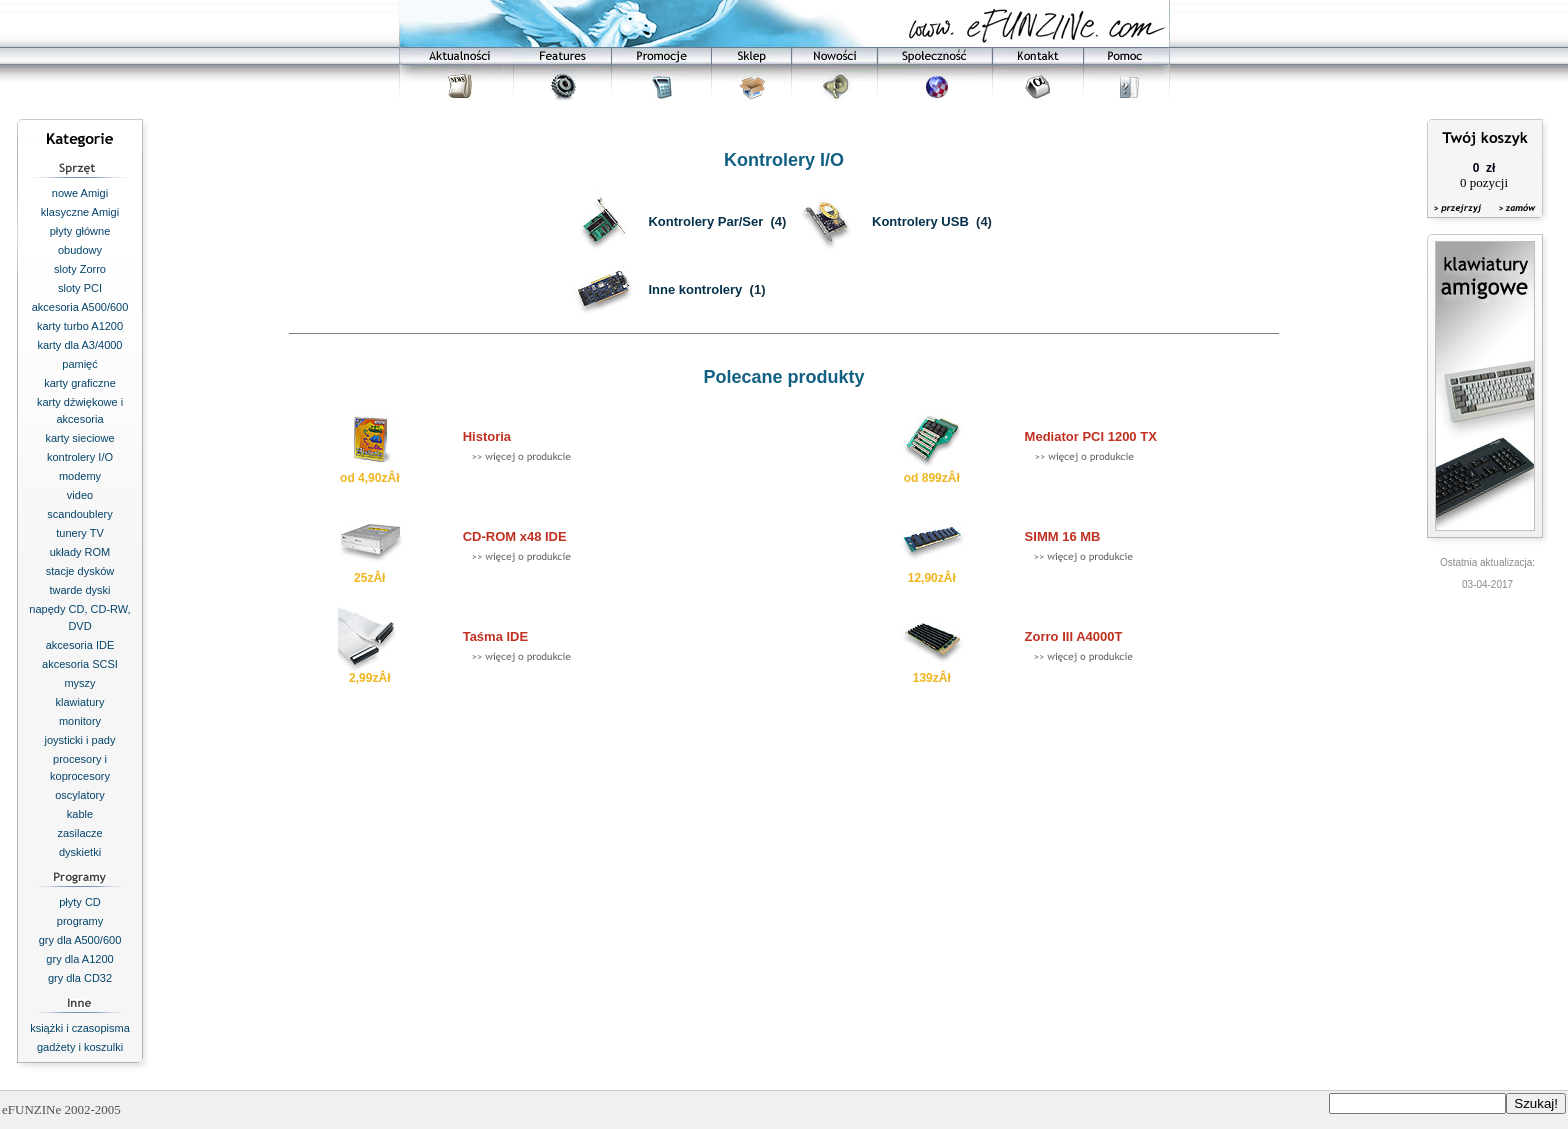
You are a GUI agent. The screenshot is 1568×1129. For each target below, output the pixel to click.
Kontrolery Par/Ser (705, 221)
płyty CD (80, 902)
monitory (80, 721)
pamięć (79, 364)
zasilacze (79, 833)
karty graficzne (80, 383)
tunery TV (80, 533)
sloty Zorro (80, 269)
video (80, 495)
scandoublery (79, 514)
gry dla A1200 (79, 959)
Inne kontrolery (695, 289)
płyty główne (80, 231)
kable (80, 814)
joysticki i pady (80, 740)
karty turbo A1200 (80, 326)
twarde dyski (79, 590)
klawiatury (80, 702)
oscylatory (80, 795)
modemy (80, 476)
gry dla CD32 (80, 978)
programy (80, 921)
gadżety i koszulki (80, 1047)
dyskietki (80, 852)
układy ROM (80, 552)
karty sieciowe (79, 438)
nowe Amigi (80, 193)
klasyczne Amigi (80, 212)
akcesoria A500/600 (80, 307)
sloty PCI (80, 288)
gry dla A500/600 (80, 940)
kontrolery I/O (80, 457)
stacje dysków (80, 571)
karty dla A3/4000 (79, 345)
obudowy (80, 250)
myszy (79, 683)
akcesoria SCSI (80, 664)
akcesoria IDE (80, 645)
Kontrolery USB (920, 221)
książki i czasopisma (80, 1028)
